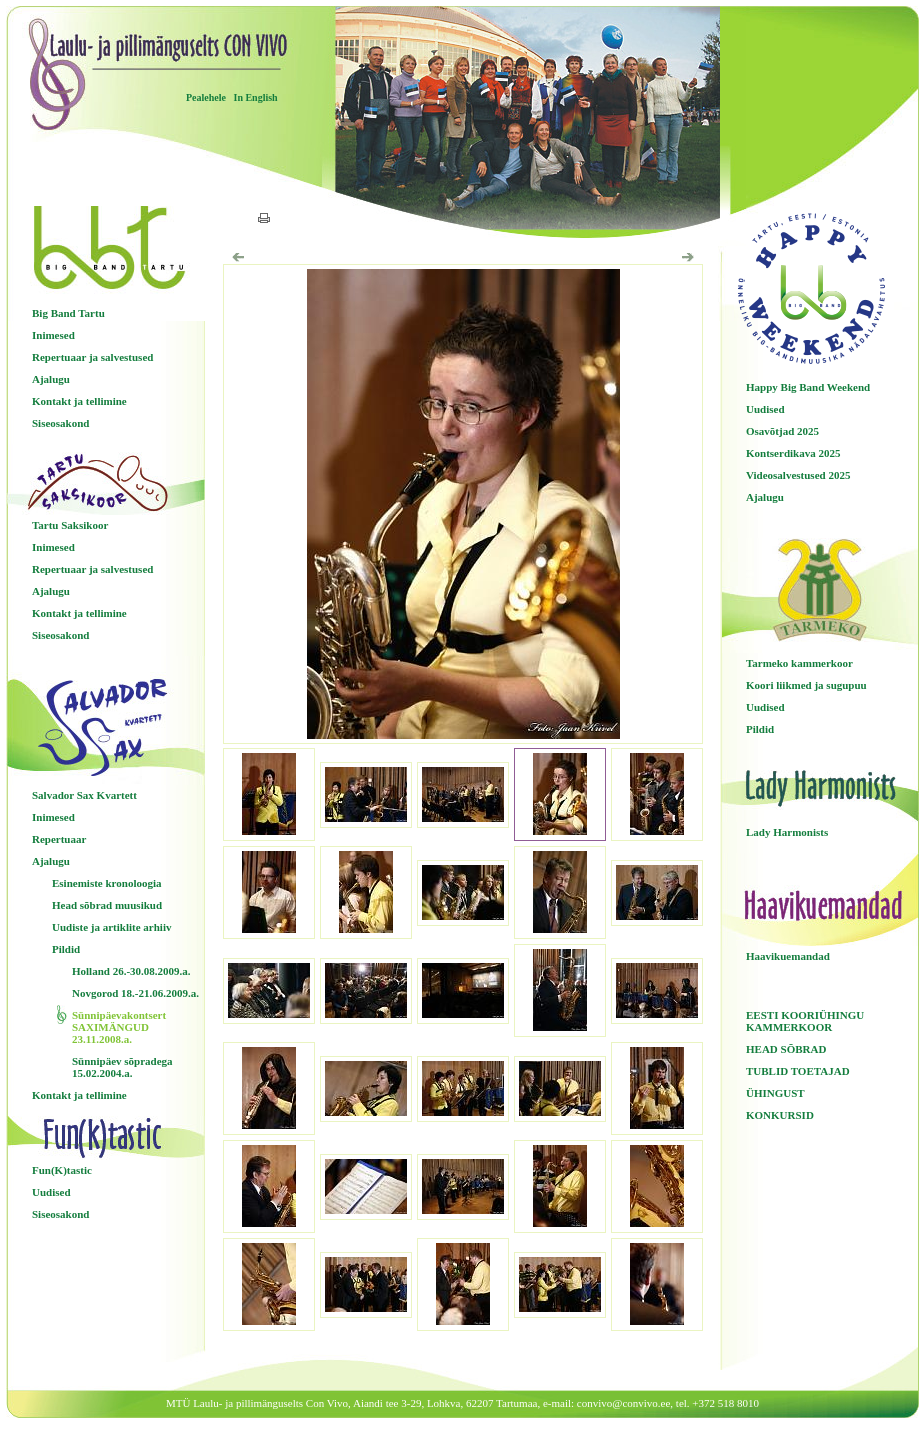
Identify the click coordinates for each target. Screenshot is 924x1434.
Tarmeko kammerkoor (799, 663)
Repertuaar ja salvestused (92, 357)
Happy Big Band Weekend (808, 387)
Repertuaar (59, 839)
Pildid (66, 949)
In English (255, 97)
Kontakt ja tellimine (79, 401)
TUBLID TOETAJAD (798, 1071)
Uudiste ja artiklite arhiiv (111, 927)
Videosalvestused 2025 (798, 475)
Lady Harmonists (787, 832)
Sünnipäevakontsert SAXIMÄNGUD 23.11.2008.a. (119, 1027)
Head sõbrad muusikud (107, 905)
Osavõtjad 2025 (782, 431)
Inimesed (53, 335)
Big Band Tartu (68, 313)
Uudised (51, 1192)
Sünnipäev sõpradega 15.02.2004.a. (122, 1067)
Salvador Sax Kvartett (84, 795)
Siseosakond (60, 423)
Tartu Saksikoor (70, 525)
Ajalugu (51, 379)
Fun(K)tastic (62, 1170)
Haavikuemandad (788, 956)
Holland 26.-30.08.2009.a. (131, 971)
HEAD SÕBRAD (786, 1049)
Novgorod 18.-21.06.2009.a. (135, 993)
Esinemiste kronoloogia (107, 883)
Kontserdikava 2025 (793, 453)
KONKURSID (780, 1115)
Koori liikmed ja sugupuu (806, 685)
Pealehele (206, 97)
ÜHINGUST (775, 1093)
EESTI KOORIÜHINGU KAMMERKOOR (805, 1021)
